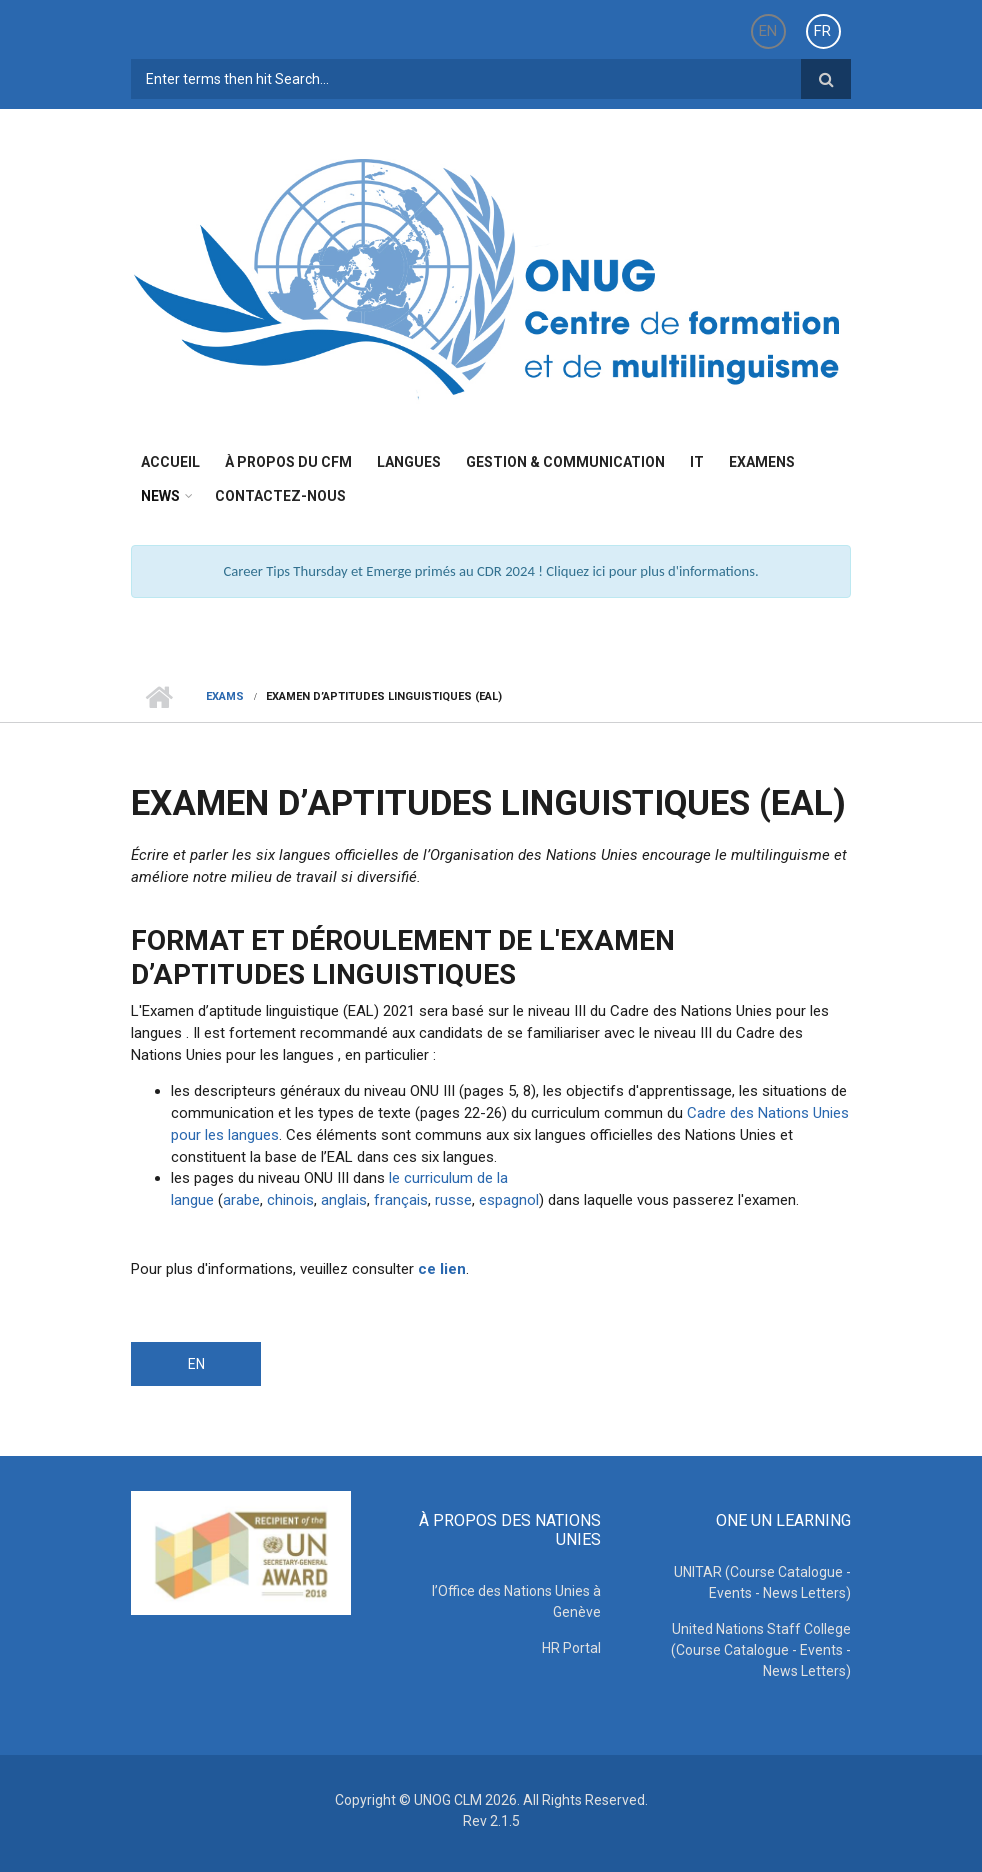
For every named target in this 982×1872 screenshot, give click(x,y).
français (401, 1200)
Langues (409, 462)
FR (822, 31)
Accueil (170, 462)
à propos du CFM (288, 462)
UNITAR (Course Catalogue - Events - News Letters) (762, 1582)
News (160, 496)
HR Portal (571, 1648)
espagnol (509, 1200)
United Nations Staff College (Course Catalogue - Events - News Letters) (761, 1650)
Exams (225, 696)
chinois (290, 1200)
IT (697, 462)
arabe (241, 1200)
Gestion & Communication (565, 462)
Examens (762, 462)
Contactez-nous (280, 496)
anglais (344, 1200)
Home (158, 697)
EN (768, 31)
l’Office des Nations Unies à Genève (516, 1601)
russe (451, 1200)
